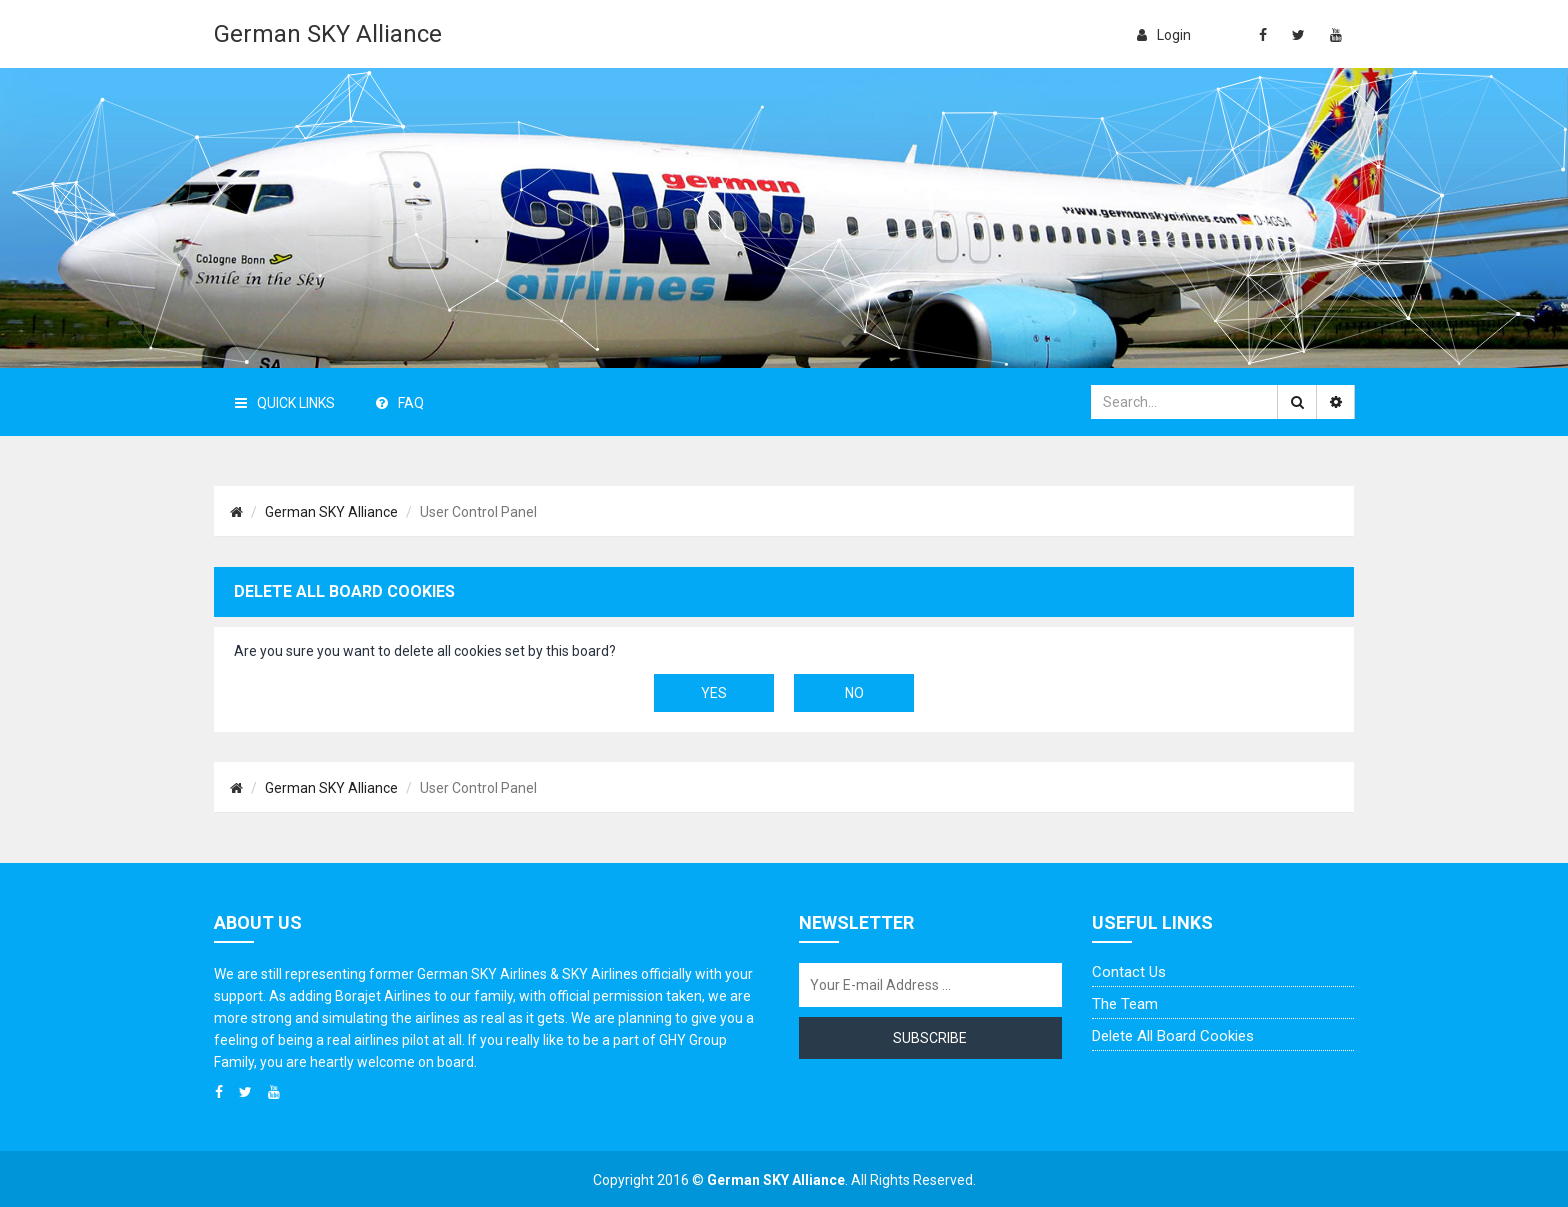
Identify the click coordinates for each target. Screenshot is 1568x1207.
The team (1125, 1004)
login (1164, 35)
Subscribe (930, 1038)
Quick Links (285, 403)
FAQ (400, 403)
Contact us (1129, 972)
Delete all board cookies (1173, 1036)
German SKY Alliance (328, 34)
